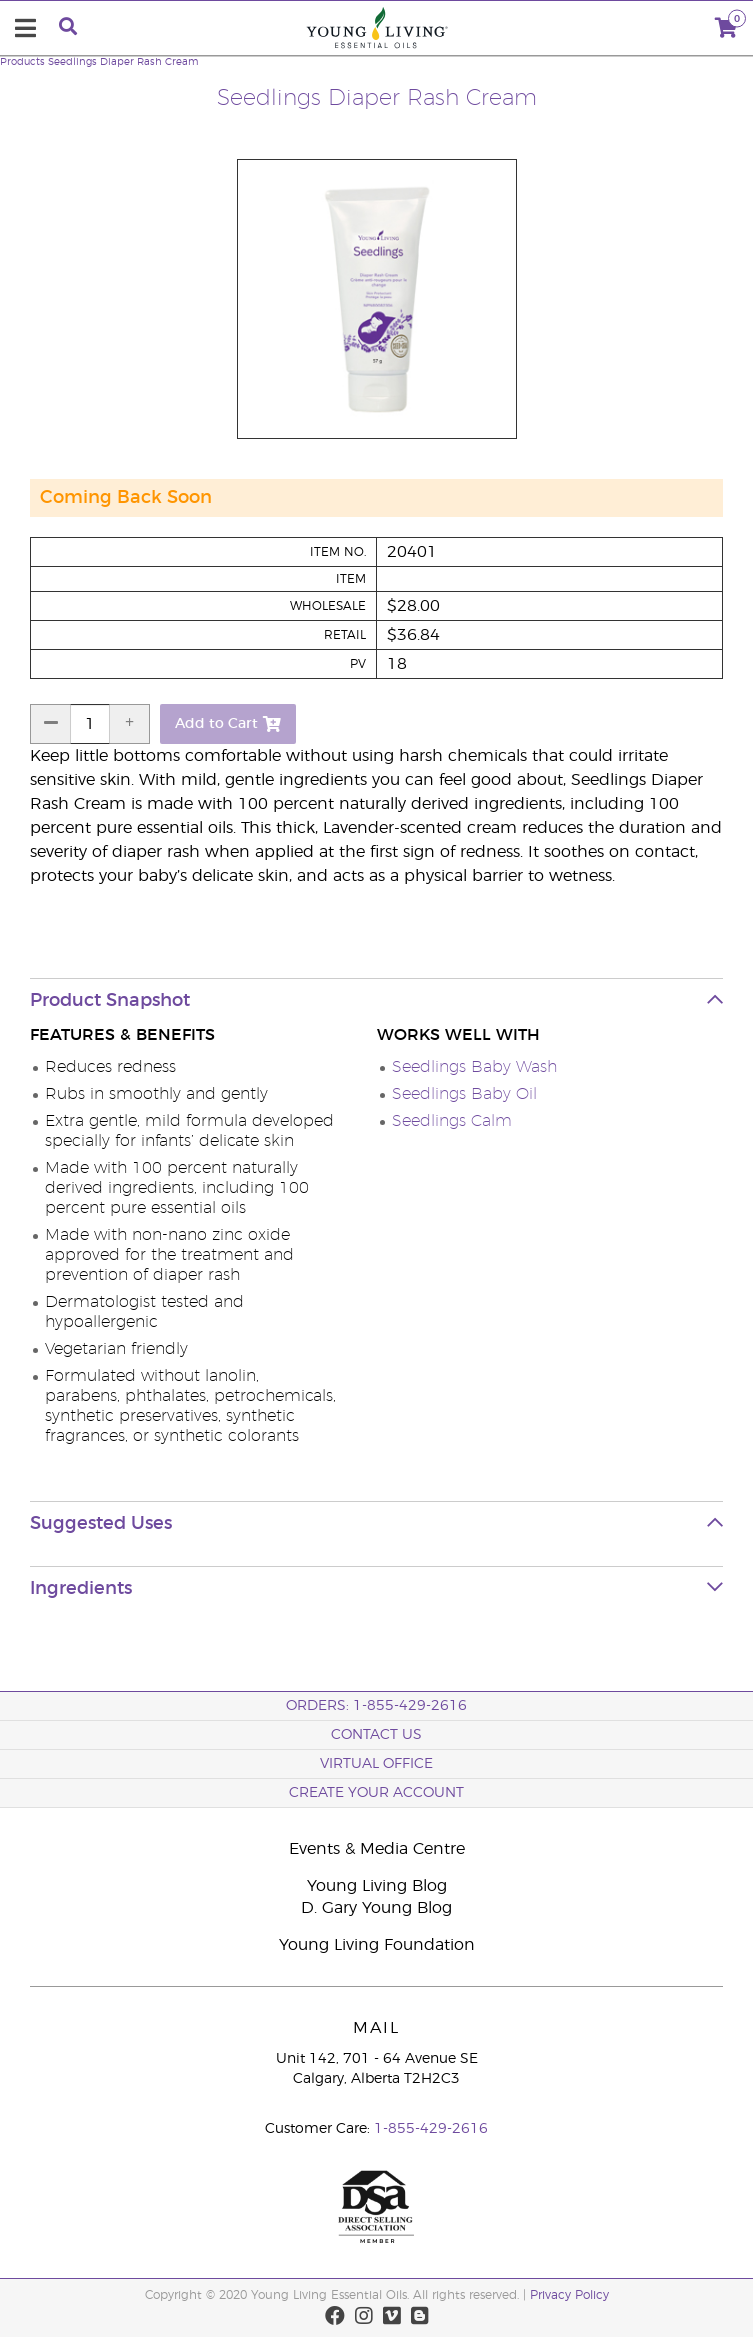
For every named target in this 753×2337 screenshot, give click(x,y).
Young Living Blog (377, 1886)
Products (22, 62)
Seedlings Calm (452, 1121)
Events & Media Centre (377, 1849)
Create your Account (376, 1793)
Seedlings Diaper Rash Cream (123, 62)
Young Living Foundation (377, 1945)
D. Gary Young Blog (376, 1908)
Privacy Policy (569, 2295)
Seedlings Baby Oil (464, 1094)
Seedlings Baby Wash (474, 1067)
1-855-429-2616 (431, 2129)
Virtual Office (376, 1764)
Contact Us (376, 1735)
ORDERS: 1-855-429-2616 (376, 1706)
